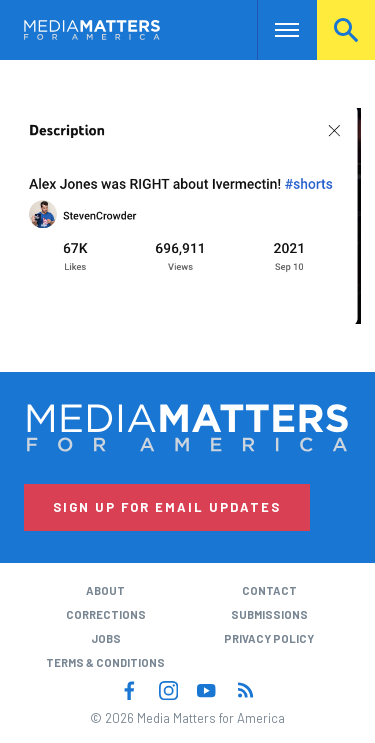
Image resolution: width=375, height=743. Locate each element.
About (105, 590)
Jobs (106, 638)
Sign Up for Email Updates (167, 507)
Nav (272, 29)
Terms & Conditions (105, 662)
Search (346, 29)
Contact (269, 590)
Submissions (269, 614)
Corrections (106, 614)
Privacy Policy (269, 638)
